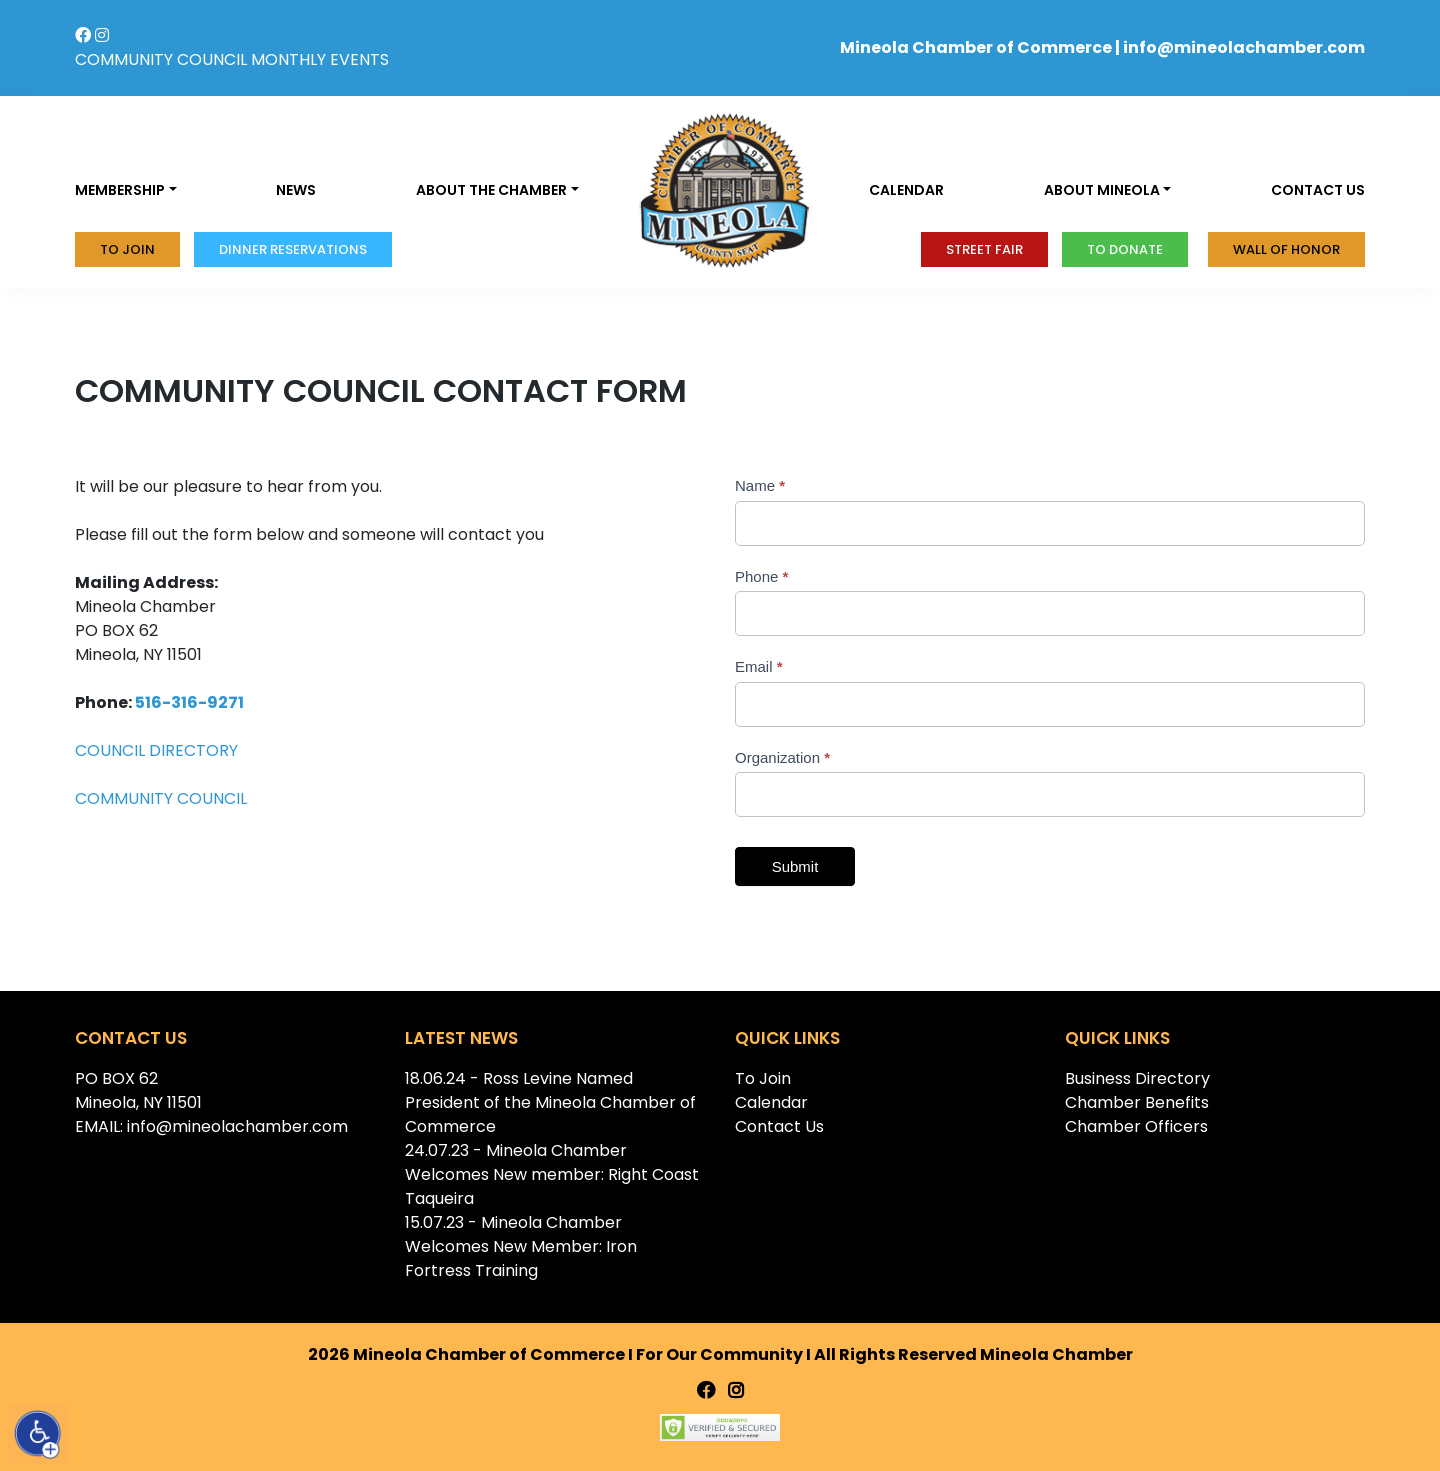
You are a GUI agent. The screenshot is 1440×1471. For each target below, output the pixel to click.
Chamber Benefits (1137, 1102)
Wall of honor (1286, 249)
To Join (127, 249)
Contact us (1318, 190)
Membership (120, 190)
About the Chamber (491, 190)
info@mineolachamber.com (1244, 47)
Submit (795, 866)
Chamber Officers (1136, 1126)
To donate (1125, 249)
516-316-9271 (189, 702)
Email (759, 666)
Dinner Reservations (293, 249)
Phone (761, 576)
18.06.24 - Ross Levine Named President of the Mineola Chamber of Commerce (550, 1102)
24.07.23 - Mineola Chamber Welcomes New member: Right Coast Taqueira (552, 1174)
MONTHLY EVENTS (320, 59)
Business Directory (1137, 1078)
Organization (782, 757)
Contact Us (779, 1126)
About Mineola (1102, 190)
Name (760, 485)
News (296, 190)
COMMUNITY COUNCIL (161, 59)
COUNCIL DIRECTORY (158, 750)
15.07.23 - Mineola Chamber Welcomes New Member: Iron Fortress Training (521, 1246)
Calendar (906, 190)
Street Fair (984, 249)
